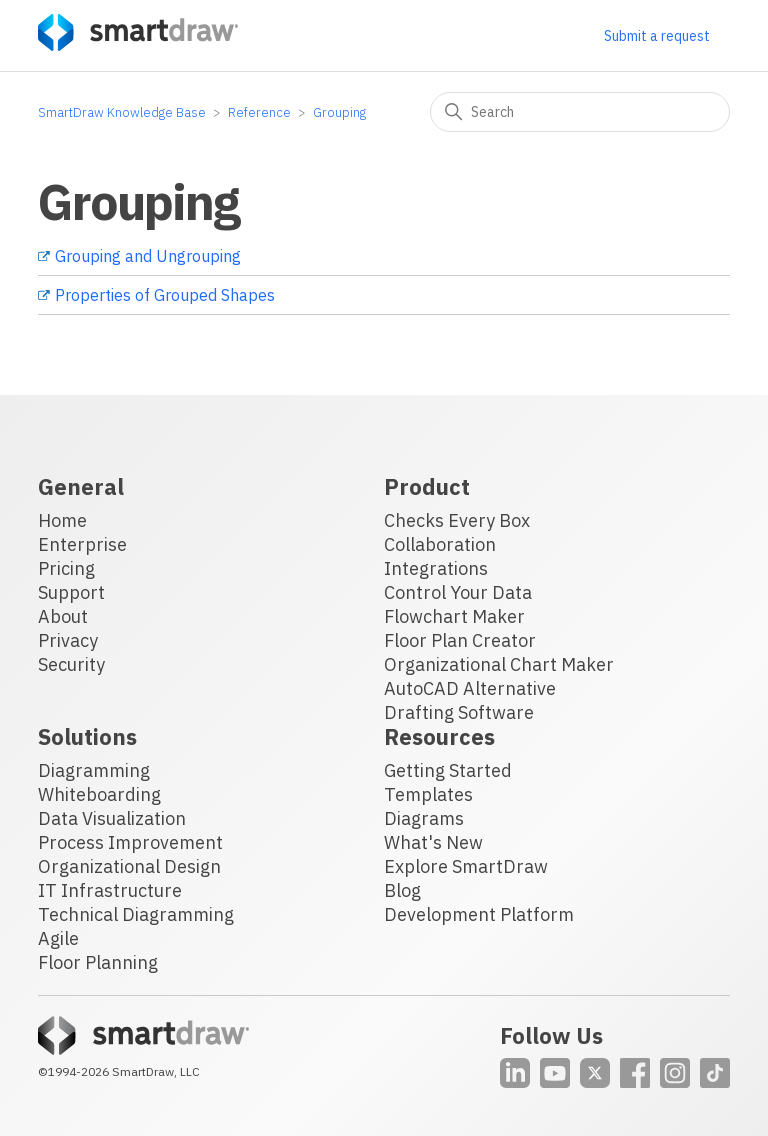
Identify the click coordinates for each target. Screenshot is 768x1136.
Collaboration (440, 544)
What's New (433, 842)
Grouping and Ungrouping (148, 256)
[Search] (580, 112)
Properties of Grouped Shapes (165, 295)
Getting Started (448, 770)
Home (62, 520)
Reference (259, 112)
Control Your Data (458, 592)
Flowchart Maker (454, 616)
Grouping (339, 112)
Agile (58, 938)
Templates (428, 794)
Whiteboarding (99, 794)
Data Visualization (112, 818)
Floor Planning (98, 962)
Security (71, 664)
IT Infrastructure (110, 890)
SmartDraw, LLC (156, 1071)
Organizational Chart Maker (499, 664)
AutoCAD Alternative (470, 688)
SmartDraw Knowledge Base (122, 112)
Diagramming (94, 770)
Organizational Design (129, 866)
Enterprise (82, 544)
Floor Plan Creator (460, 640)
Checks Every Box (457, 520)
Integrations (436, 568)
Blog (402, 890)
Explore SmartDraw (466, 866)
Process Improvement (130, 842)
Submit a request (657, 36)
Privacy (68, 640)
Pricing (66, 568)
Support (71, 592)
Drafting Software (459, 712)
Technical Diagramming (136, 914)
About (63, 616)
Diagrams (424, 818)
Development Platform (479, 914)
